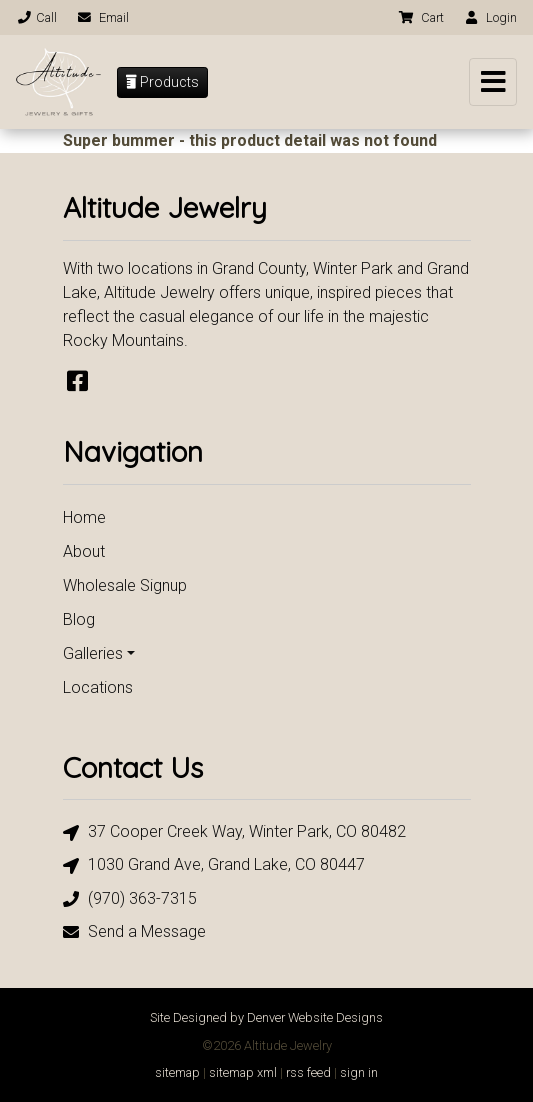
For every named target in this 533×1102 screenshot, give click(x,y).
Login (490, 17)
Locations (98, 687)
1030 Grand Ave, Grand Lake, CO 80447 (214, 865)
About (84, 551)
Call (36, 17)
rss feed (308, 1072)
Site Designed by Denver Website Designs (266, 1017)
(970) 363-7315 (130, 898)
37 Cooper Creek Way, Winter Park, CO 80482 (234, 832)
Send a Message (134, 931)
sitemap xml (243, 1072)
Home (84, 517)
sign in (359, 1072)
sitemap (177, 1072)
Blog (79, 619)
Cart (421, 17)
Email (102, 17)
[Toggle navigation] (493, 82)
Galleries (93, 653)
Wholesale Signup (125, 585)
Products (162, 82)
